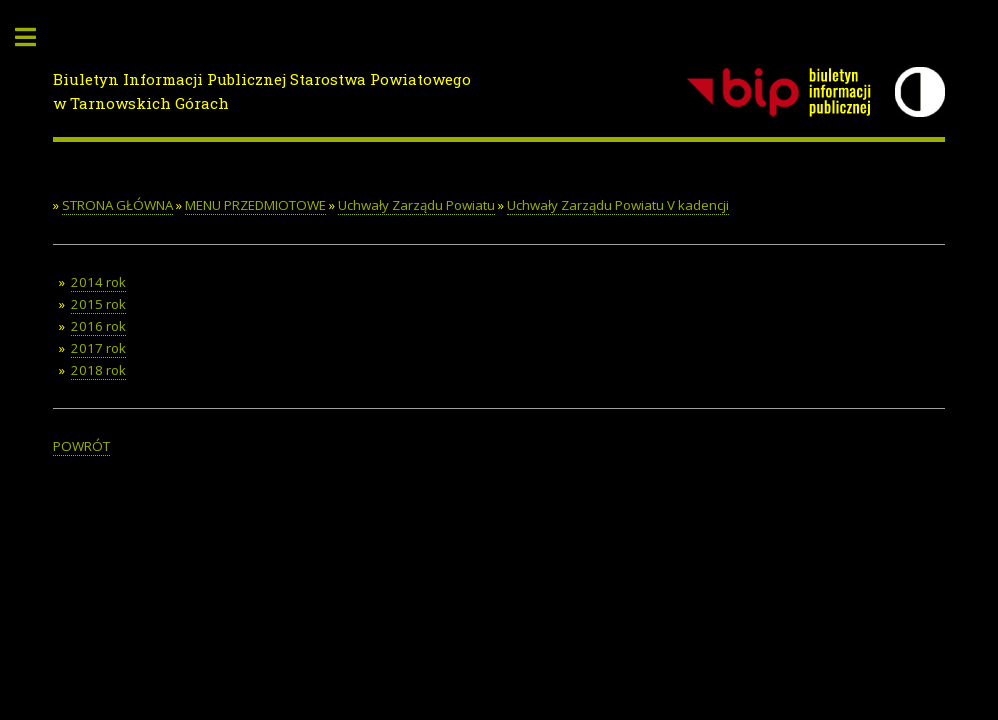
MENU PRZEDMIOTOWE (255, 205)
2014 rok (98, 282)
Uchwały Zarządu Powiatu (416, 205)
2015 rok (98, 304)
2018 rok (98, 370)
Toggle (36, 37)
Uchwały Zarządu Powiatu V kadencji (618, 205)
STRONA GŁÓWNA (117, 205)
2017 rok (98, 348)
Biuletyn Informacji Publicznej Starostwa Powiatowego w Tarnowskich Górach (262, 91)
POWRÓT (81, 446)
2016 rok (98, 326)
